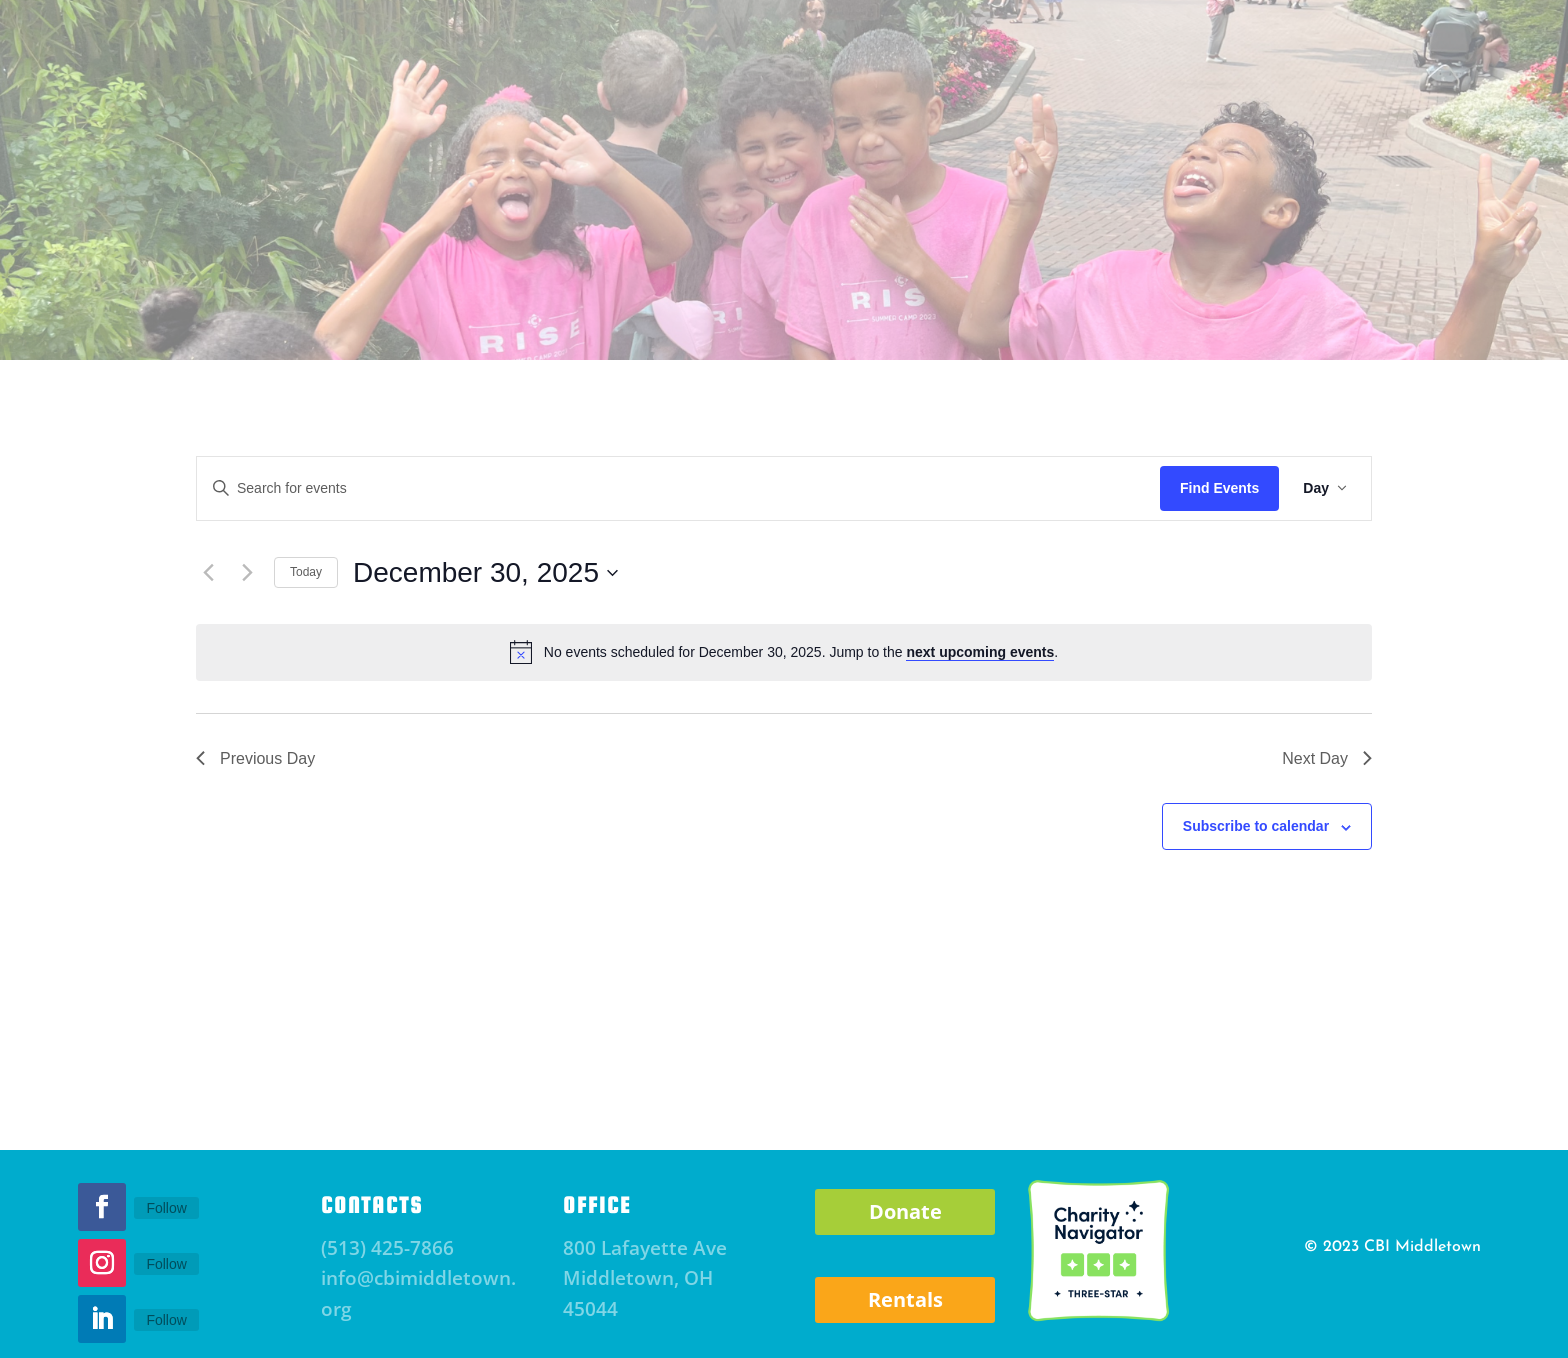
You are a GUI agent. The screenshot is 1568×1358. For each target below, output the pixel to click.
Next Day (1327, 758)
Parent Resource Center (505, 320)
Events (355, 320)
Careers (1338, 320)
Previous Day (255, 758)
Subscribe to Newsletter (382, 63)
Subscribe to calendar (1256, 826)
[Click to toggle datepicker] (485, 573)
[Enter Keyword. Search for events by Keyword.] (678, 488)
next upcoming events (980, 652)
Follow (166, 1208)
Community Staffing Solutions (1139, 320)
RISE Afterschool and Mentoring (766, 320)
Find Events (1219, 488)
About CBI (241, 320)
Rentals (905, 1299)
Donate (1214, 63)
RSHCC (959, 320)
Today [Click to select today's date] (306, 572)
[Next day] (247, 573)
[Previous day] (208, 573)
